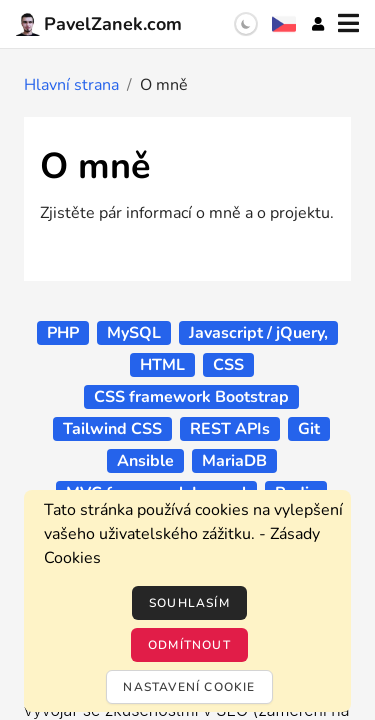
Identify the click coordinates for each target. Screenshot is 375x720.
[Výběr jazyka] (284, 24)
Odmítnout (189, 645)
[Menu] (348, 24)
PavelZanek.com (99, 24)
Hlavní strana (71, 85)
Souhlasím (189, 603)
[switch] (246, 24)
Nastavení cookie (189, 687)
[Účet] (318, 24)
